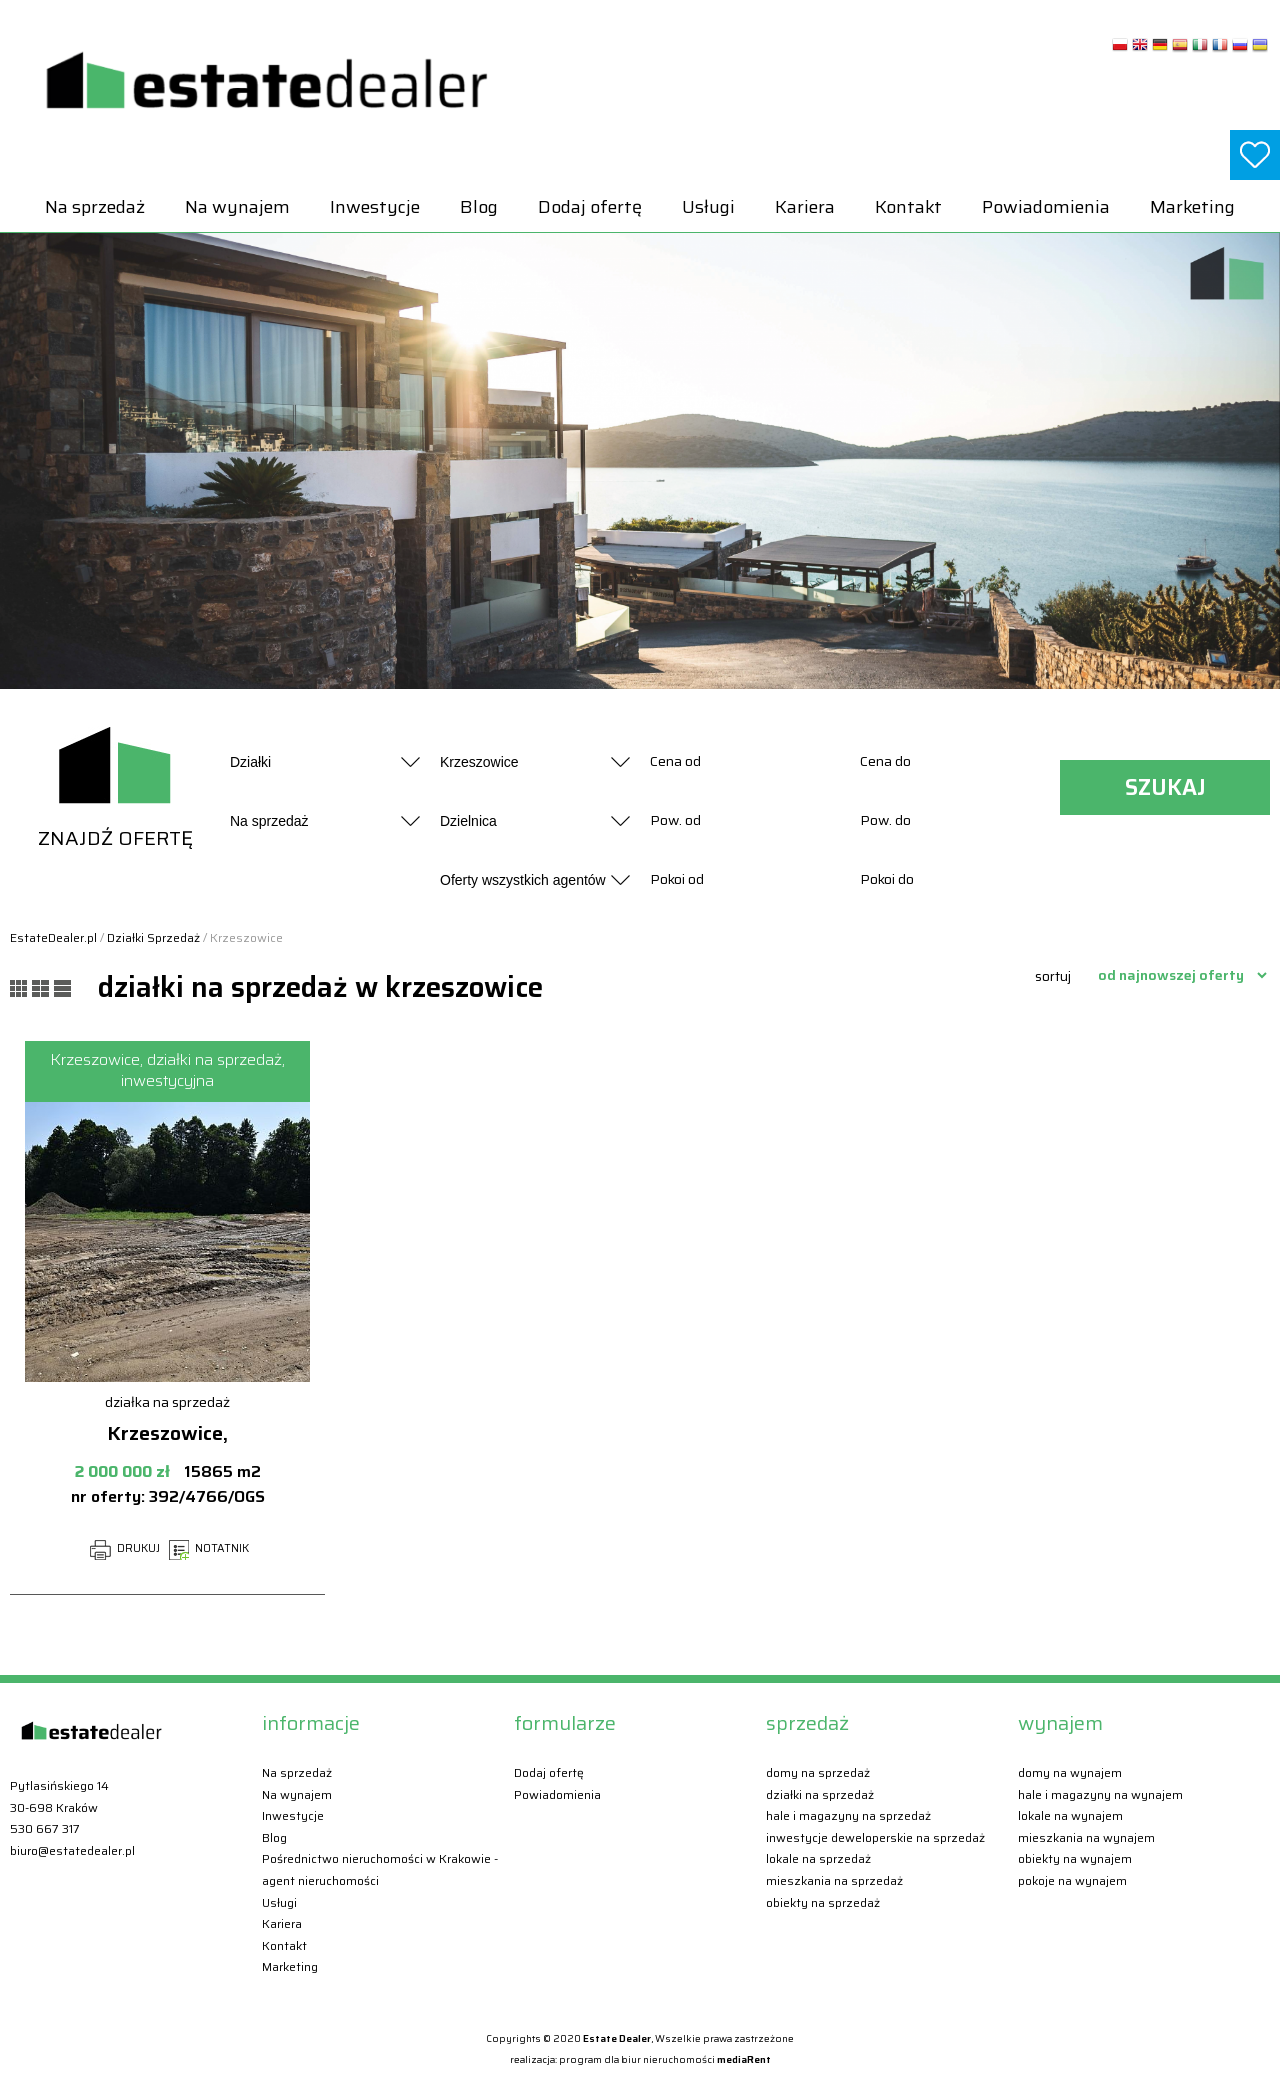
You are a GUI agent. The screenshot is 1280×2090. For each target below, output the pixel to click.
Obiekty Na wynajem (1075, 1858)
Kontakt (908, 207)
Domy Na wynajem (1070, 1772)
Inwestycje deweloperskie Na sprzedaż (875, 1837)
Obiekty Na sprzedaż (823, 1902)
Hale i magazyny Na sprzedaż (848, 1815)
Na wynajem (237, 207)
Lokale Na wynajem (1070, 1815)
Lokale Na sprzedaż (818, 1858)
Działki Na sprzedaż (820, 1794)
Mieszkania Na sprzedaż (834, 1880)
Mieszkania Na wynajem (1086, 1837)
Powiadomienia (1046, 207)
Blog (479, 207)
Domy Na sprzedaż (818, 1772)
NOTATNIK (209, 1548)
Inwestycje (375, 207)
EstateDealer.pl (53, 937)
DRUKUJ (125, 1548)
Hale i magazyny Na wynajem (1100, 1794)
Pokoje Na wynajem (1072, 1880)
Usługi (708, 207)
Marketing (1192, 207)
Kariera (805, 207)
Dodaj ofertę (590, 207)
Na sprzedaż (95, 207)
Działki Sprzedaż (153, 937)
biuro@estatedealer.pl (72, 1850)
